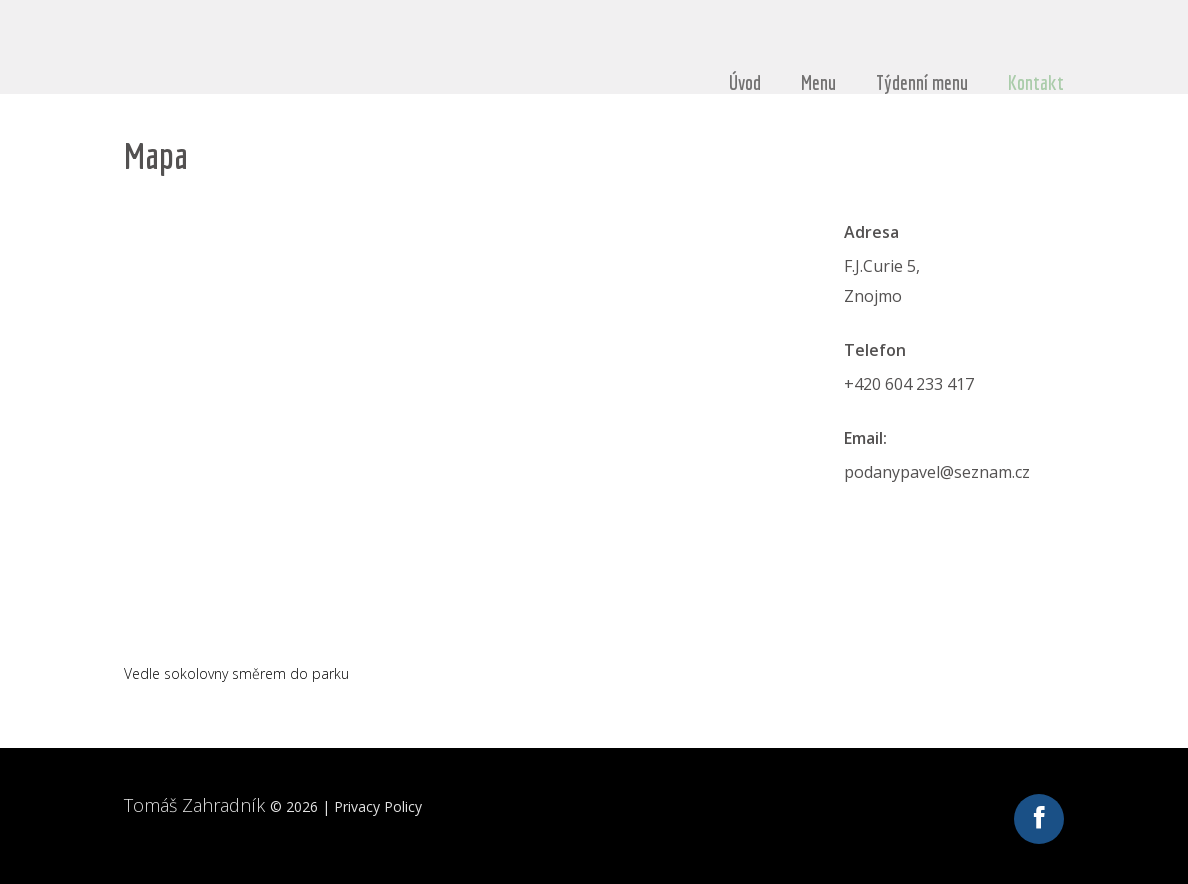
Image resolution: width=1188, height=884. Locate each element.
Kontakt (1036, 83)
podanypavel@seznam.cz (937, 472)
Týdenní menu (922, 83)
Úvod (745, 83)
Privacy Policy (378, 806)
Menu (818, 83)
